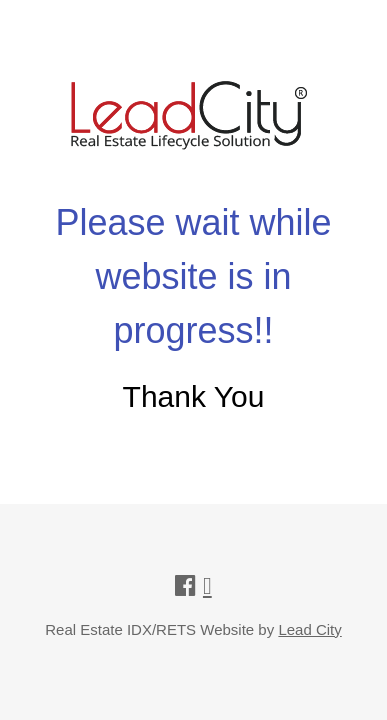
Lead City (309, 629)
